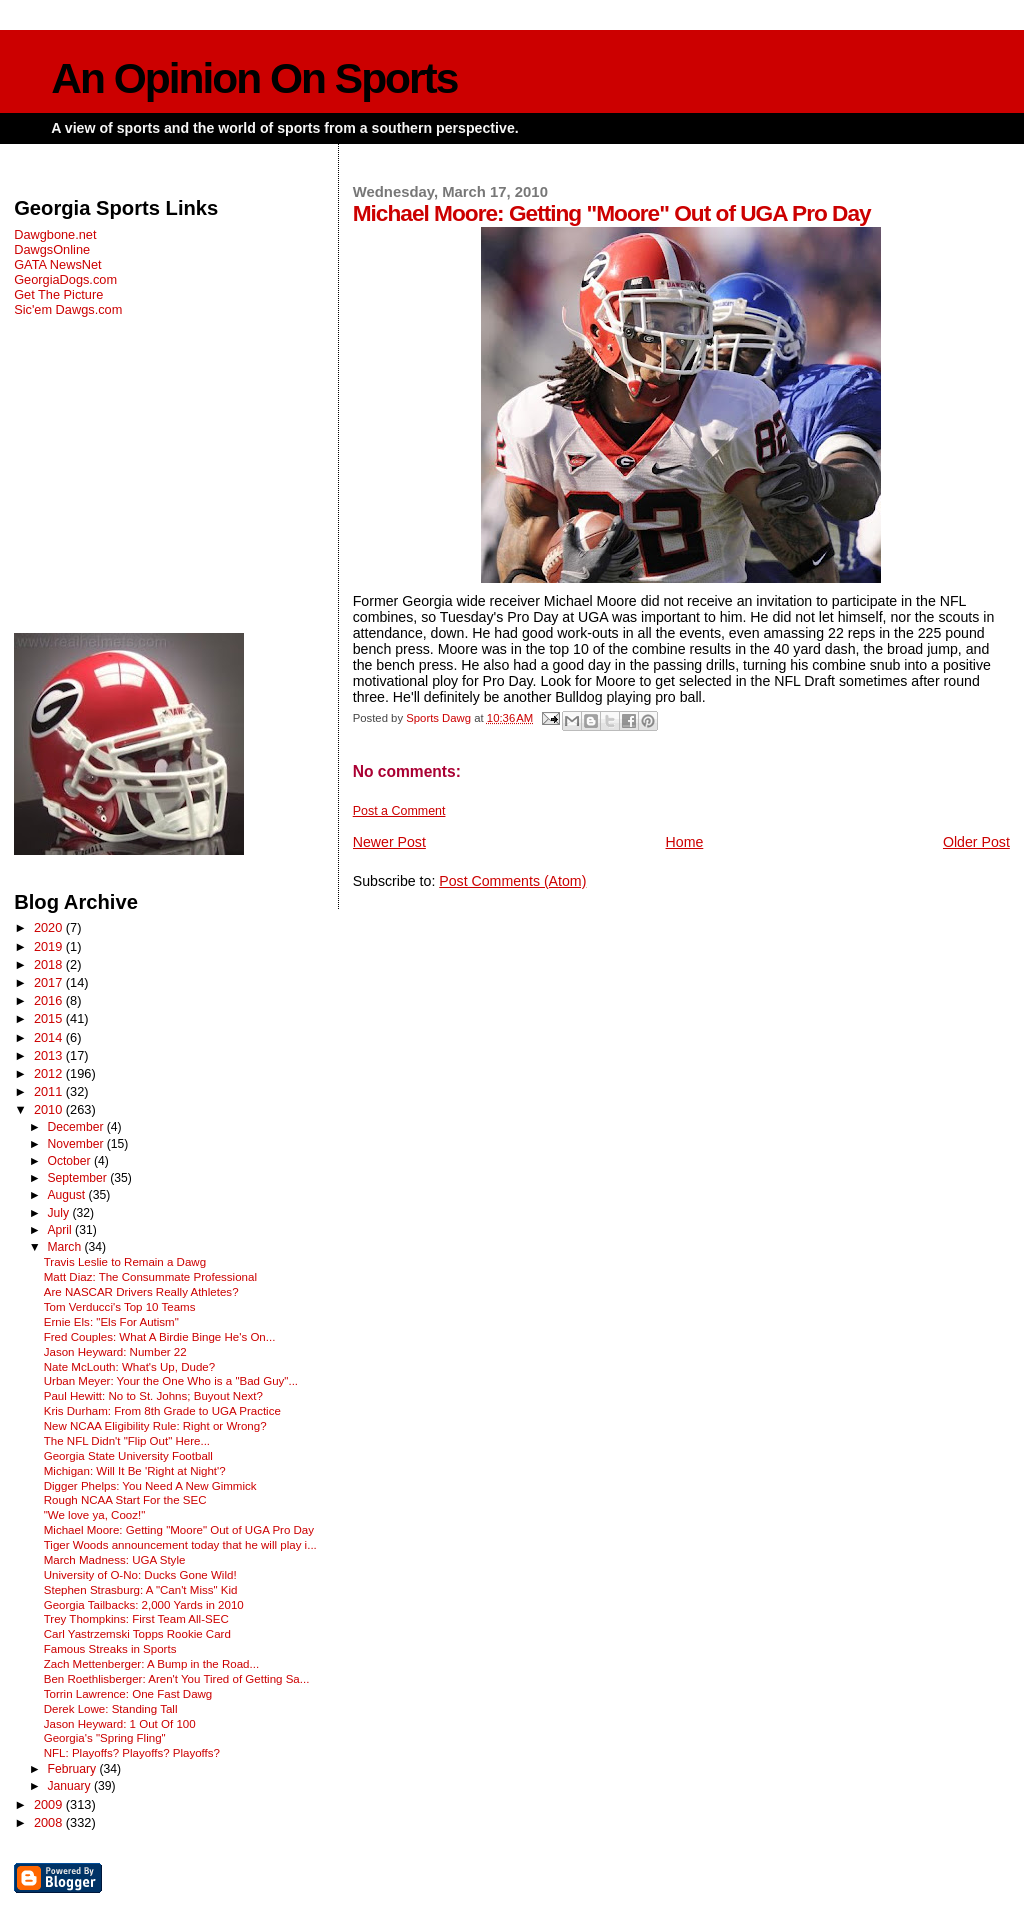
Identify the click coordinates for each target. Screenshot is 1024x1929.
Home (685, 842)
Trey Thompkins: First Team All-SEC (136, 1619)
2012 (50, 1073)
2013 (50, 1055)
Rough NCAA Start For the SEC (125, 1500)
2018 (50, 964)
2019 (50, 946)
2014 (50, 1037)
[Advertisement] (168, 475)
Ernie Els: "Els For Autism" (111, 1322)
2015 (50, 1018)
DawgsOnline (52, 249)
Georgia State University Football (128, 1456)
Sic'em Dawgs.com (68, 309)
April (61, 1230)
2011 (50, 1091)
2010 (50, 1109)
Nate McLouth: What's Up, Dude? (129, 1367)
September (78, 1178)
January (70, 1786)
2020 (50, 927)
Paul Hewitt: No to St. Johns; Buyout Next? (153, 1396)
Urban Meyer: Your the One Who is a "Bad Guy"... (171, 1381)
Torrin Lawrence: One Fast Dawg (128, 1694)
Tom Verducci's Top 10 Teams (120, 1307)
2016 (50, 1000)
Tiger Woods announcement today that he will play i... (180, 1545)
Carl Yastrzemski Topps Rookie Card (137, 1634)
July (59, 1213)
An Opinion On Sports (254, 78)
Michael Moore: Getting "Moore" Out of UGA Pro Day (179, 1530)
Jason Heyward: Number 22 (115, 1352)
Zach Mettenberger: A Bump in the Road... (151, 1664)
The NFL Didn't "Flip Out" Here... (127, 1441)
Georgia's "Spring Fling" (105, 1738)
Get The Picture (58, 294)
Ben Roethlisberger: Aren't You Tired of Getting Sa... (177, 1679)
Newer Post (389, 842)
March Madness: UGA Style (115, 1560)
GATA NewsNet (58, 264)
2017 (50, 982)
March (65, 1247)
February (73, 1769)
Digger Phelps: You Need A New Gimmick (150, 1486)
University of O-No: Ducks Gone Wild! (140, 1575)
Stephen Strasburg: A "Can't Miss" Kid (141, 1590)
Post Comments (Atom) (512, 881)
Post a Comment (399, 811)
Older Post (976, 842)
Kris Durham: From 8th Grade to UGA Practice (162, 1411)
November (76, 1144)
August (67, 1195)
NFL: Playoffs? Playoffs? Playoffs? (132, 1753)
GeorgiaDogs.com (65, 279)
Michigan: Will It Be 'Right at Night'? (135, 1471)
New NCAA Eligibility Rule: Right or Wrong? (155, 1426)
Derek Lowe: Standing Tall (111, 1709)
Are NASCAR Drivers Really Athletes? (141, 1292)
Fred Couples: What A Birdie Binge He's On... (160, 1337)
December (76, 1127)
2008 (50, 1822)
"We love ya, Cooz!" (95, 1515)
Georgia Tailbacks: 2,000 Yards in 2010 (144, 1605)
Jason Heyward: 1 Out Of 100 (120, 1724)
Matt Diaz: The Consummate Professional (150, 1277)
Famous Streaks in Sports (110, 1649)
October (70, 1161)
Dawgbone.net (55, 234)
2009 (50, 1804)
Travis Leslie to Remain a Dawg (125, 1262)
